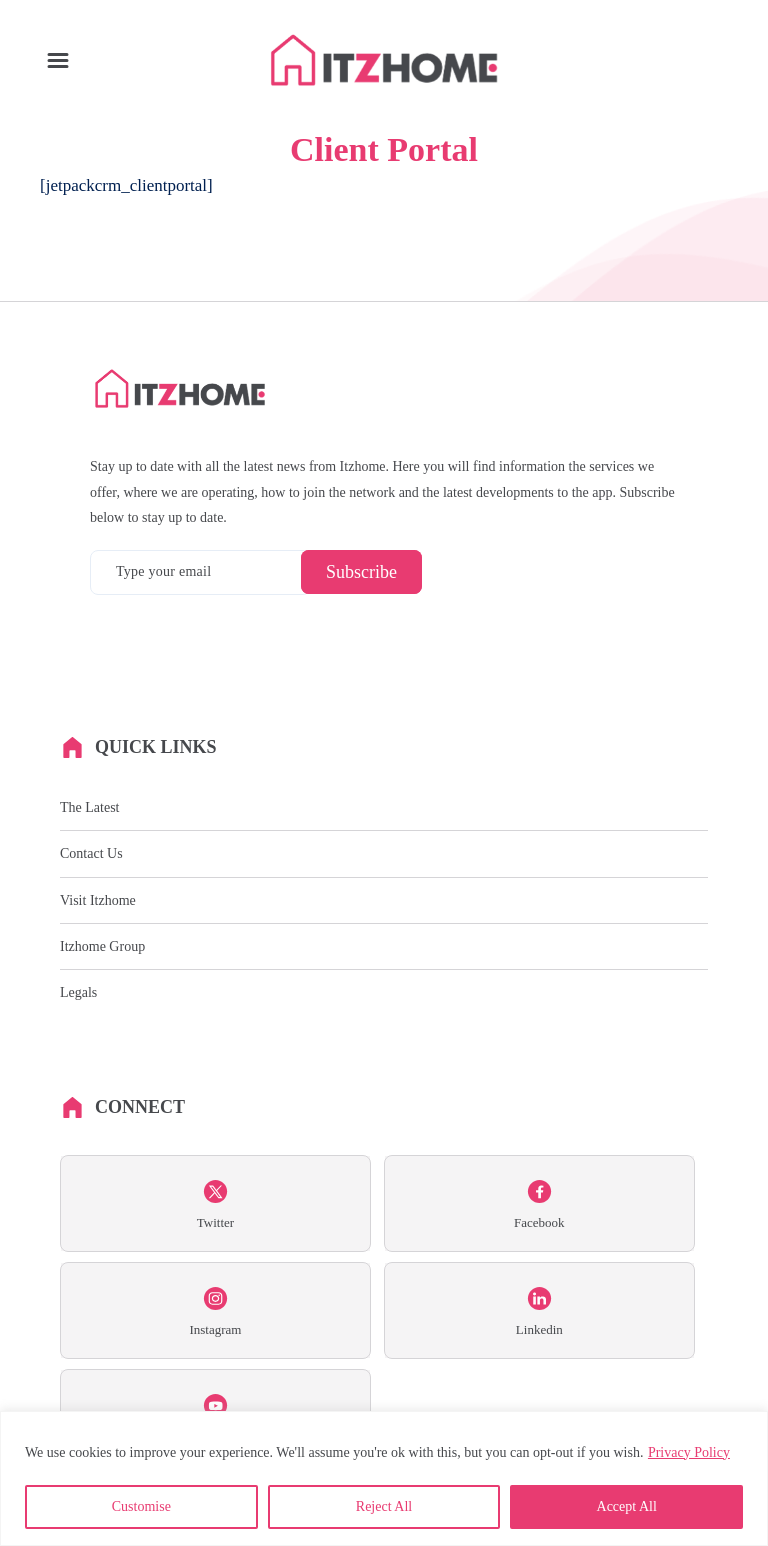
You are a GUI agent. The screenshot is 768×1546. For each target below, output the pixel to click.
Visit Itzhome (98, 900)
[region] (384, 1478)
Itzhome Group (102, 946)
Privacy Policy (689, 1452)
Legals (78, 992)
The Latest (89, 807)
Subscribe (361, 572)
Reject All (384, 1506)
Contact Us (91, 853)
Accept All (627, 1506)
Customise (141, 1506)
